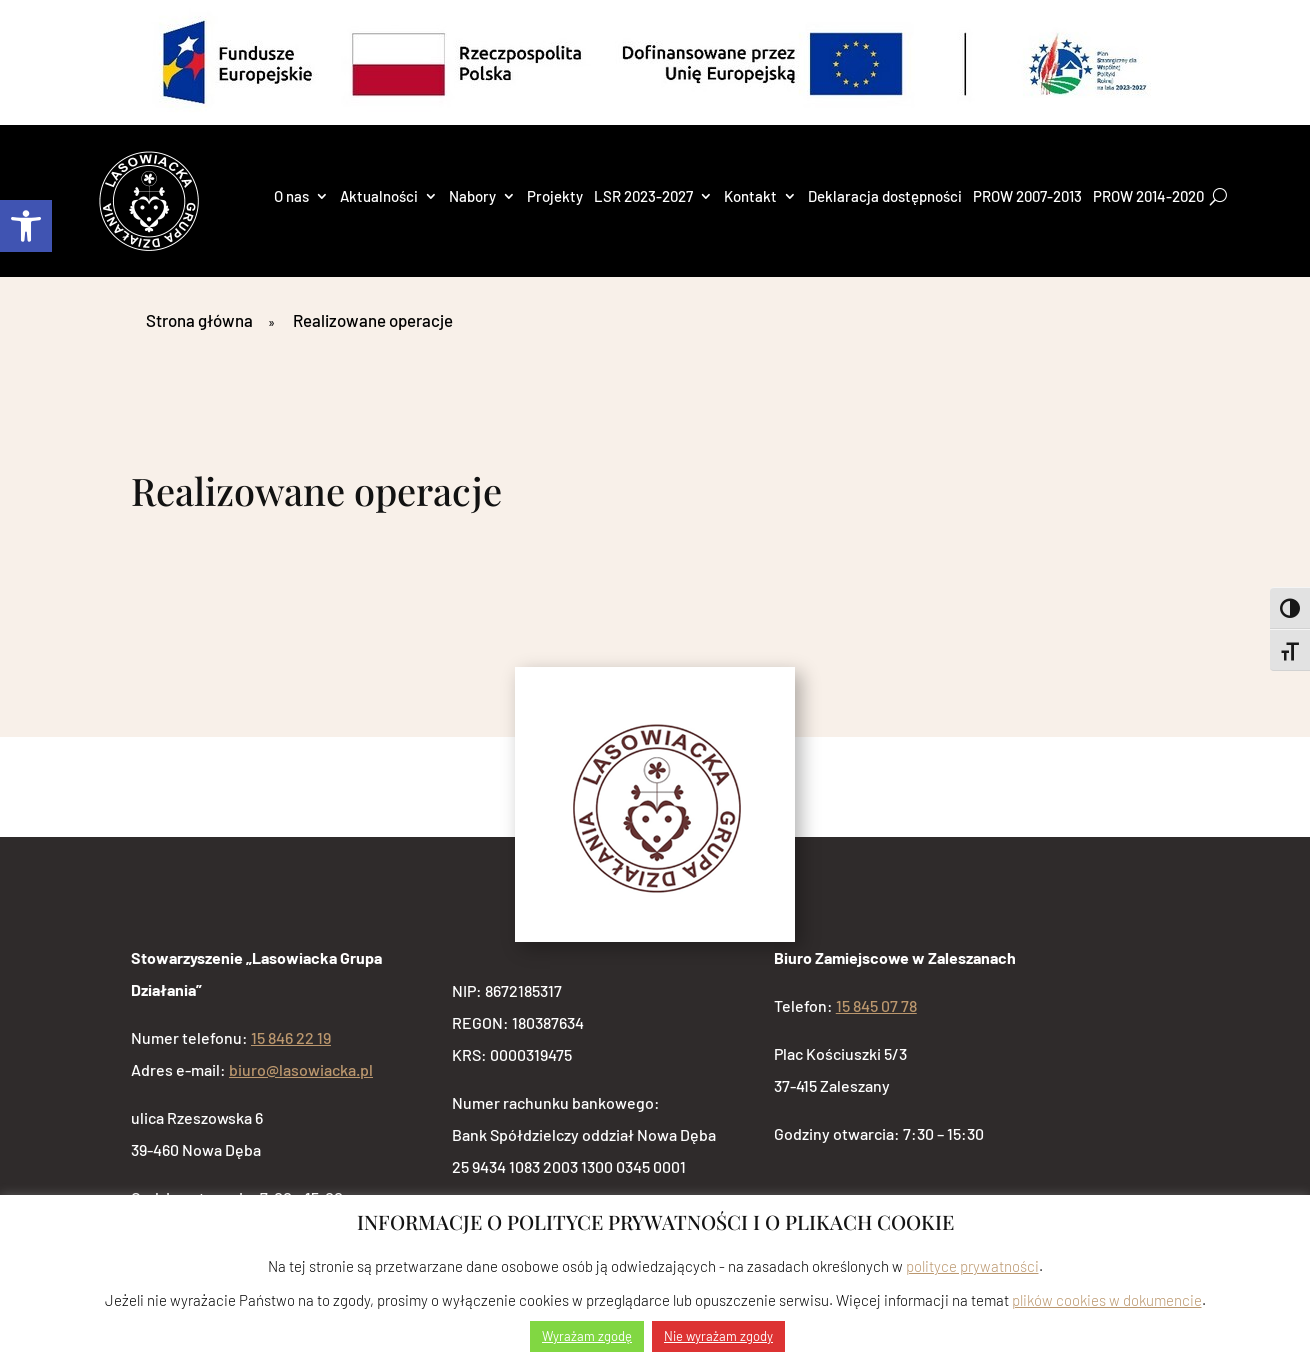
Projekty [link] (555, 197)
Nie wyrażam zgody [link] (718, 1336)
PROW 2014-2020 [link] (1148, 197)
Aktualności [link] (379, 197)
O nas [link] (291, 197)
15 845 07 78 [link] (876, 1005)
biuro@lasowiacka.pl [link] (301, 1069)
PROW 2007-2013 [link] (1027, 197)
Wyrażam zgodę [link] (587, 1336)
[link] (26, 226)
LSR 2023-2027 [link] (643, 197)
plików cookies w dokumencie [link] (1107, 1300)
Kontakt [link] (750, 197)
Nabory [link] (472, 197)
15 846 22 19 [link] (291, 1037)
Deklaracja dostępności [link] (885, 197)
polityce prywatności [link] (972, 1266)
